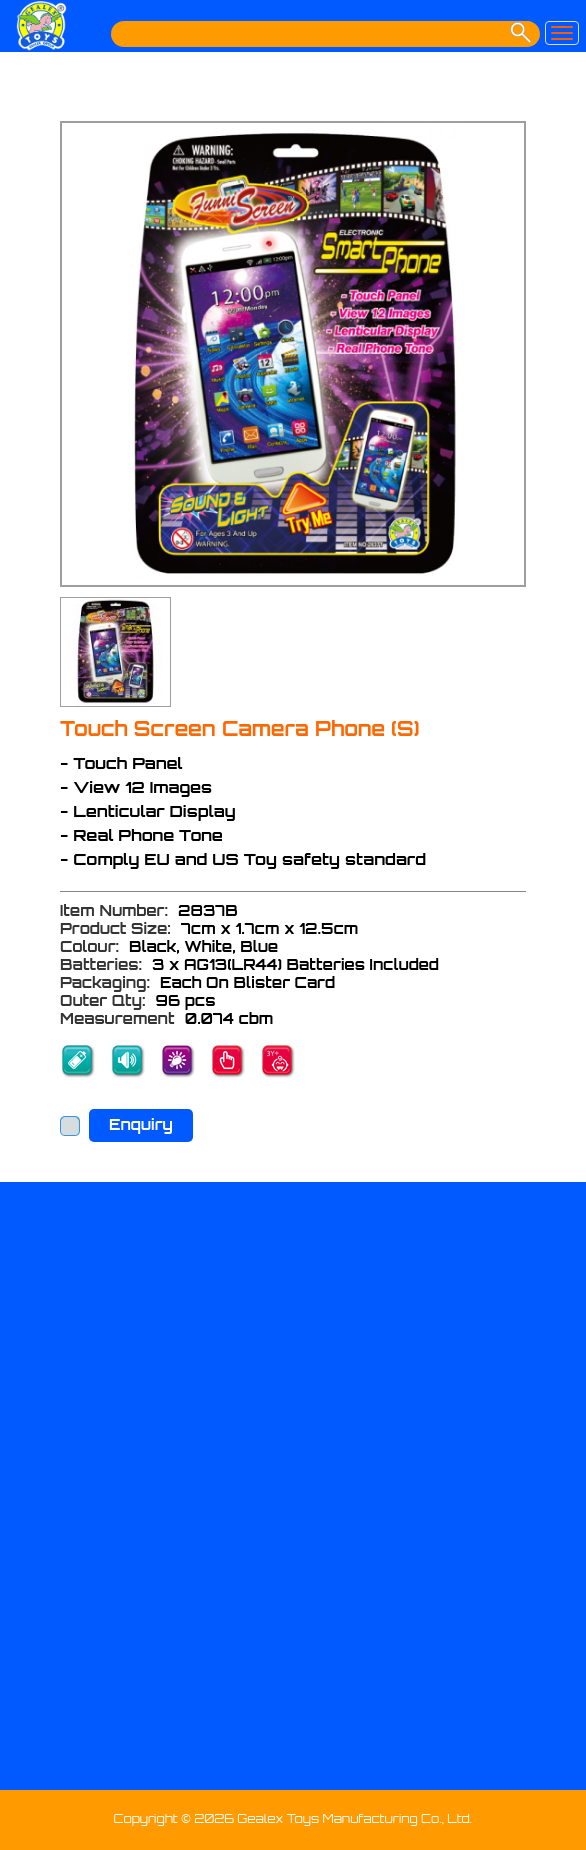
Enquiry (141, 1124)
